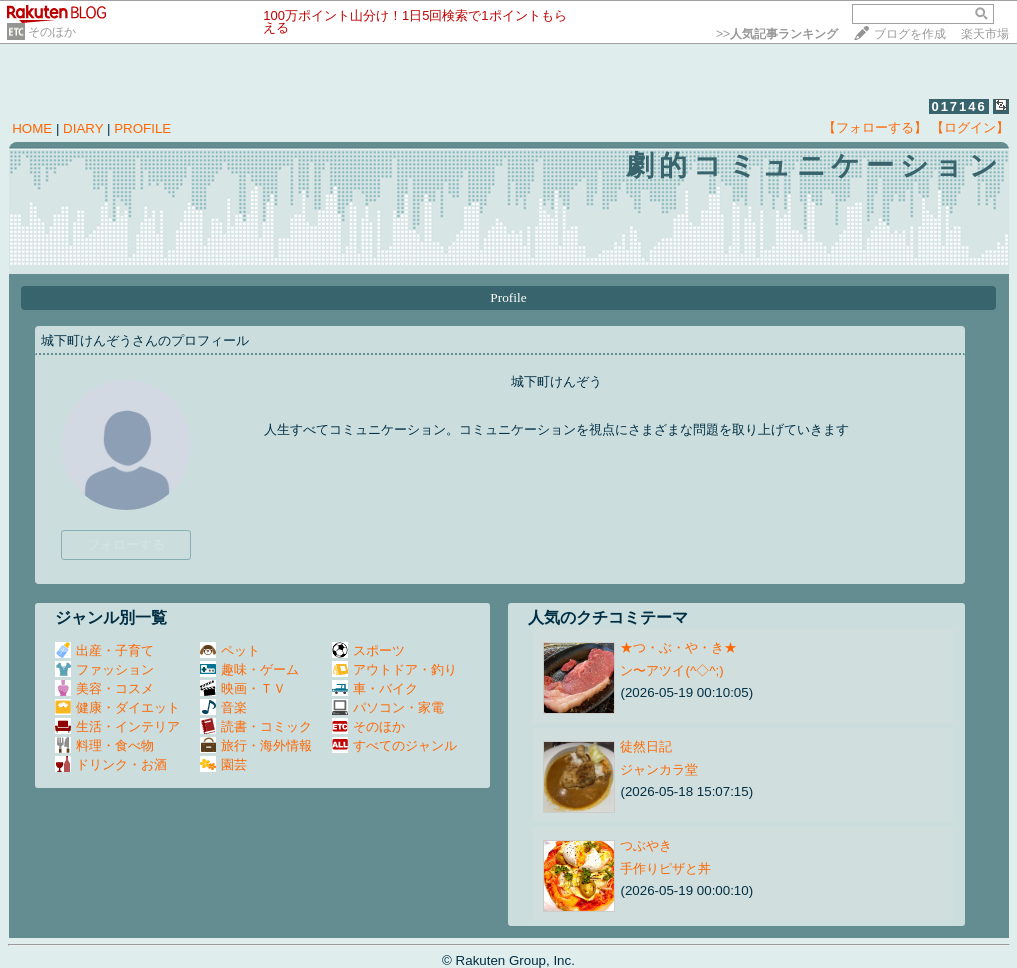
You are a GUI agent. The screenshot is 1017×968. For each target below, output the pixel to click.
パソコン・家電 (388, 707)
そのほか (52, 32)
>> (777, 34)
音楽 (223, 707)
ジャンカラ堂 (659, 769)
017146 (958, 106)
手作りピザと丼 (665, 868)
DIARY (83, 128)
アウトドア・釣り (394, 669)
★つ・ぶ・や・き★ (678, 647)
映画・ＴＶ (243, 688)
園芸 (223, 764)
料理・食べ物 (104, 745)
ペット (230, 650)
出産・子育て (104, 650)
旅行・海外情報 (256, 745)
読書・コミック (256, 726)
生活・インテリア (117, 726)
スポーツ (368, 650)
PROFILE (142, 128)
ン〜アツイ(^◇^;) (671, 670)
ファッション (104, 669)
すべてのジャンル (394, 745)
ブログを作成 (910, 34)
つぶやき (646, 845)
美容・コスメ (104, 688)
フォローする (126, 544)
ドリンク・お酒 (111, 764)
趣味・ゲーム (249, 669)
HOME (32, 128)
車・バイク (375, 688)
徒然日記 (646, 746)
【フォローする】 (875, 127)
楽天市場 (985, 34)
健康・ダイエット (117, 707)
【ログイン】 (970, 127)
